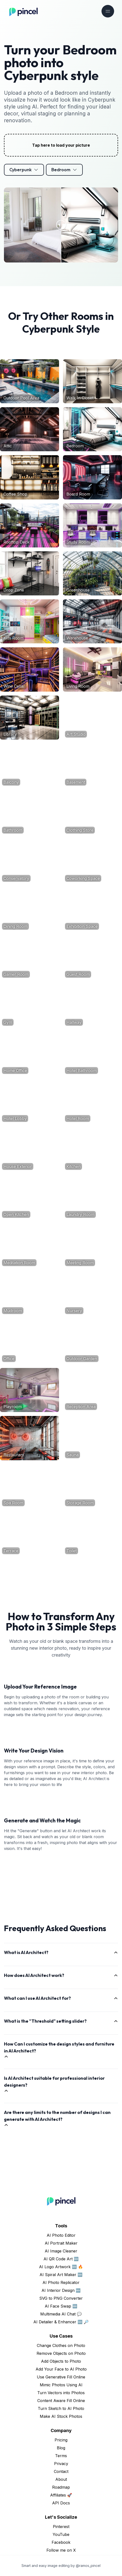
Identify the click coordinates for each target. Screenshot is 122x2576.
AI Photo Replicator (61, 2282)
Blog (61, 2447)
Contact (61, 2471)
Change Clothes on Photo (61, 2345)
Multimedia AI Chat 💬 (61, 2314)
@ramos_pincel (88, 2565)
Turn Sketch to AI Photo (61, 2408)
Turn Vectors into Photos (61, 2392)
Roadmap (61, 2487)
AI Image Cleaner (61, 2251)
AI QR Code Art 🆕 (61, 2258)
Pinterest (61, 2526)
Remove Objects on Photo (61, 2353)
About (61, 2479)
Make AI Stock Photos (61, 2416)
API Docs (61, 2502)
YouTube (61, 2534)
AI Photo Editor (61, 2235)
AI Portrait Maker (61, 2243)
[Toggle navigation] (108, 11)
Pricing (61, 2439)
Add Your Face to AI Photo (61, 2369)
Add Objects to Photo (61, 2361)
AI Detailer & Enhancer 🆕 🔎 (61, 2321)
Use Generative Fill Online (61, 2376)
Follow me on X (61, 2550)
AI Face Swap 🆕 (61, 2306)
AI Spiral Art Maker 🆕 (61, 2274)
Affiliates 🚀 (61, 2495)
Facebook (61, 2542)
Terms (61, 2455)
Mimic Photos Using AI (61, 2384)
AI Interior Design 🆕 (61, 2290)
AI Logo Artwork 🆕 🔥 (61, 2266)
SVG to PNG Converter (61, 2298)
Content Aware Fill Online (61, 2400)
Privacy (61, 2463)
